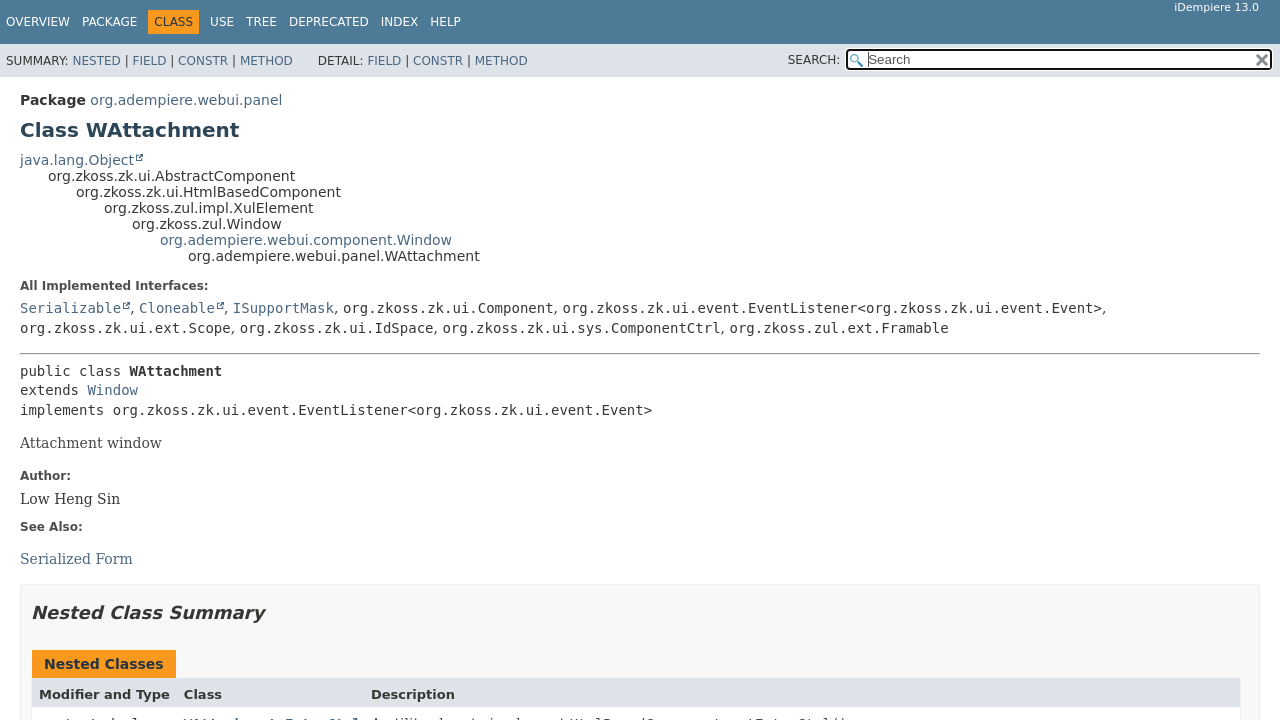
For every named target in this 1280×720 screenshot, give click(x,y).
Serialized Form (76, 559)
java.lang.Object (77, 160)
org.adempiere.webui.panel (186, 100)
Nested (96, 61)
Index (400, 22)
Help (445, 22)
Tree (261, 22)
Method (266, 61)
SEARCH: (814, 60)
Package (109, 22)
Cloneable (177, 308)
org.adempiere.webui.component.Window (306, 240)
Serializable (70, 308)
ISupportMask (283, 308)
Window (112, 390)
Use (222, 22)
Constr (203, 61)
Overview (38, 22)
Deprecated (329, 22)
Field (149, 61)
